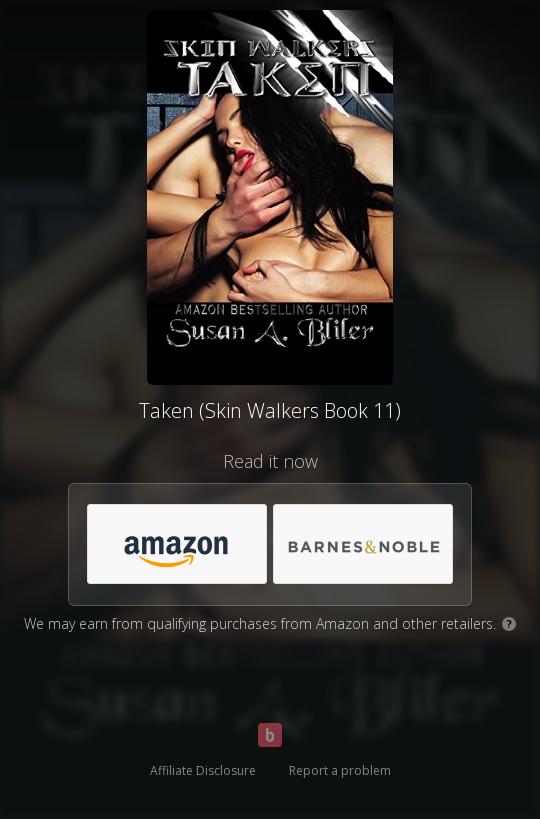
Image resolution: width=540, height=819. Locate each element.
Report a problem (340, 770)
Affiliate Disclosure (203, 770)
